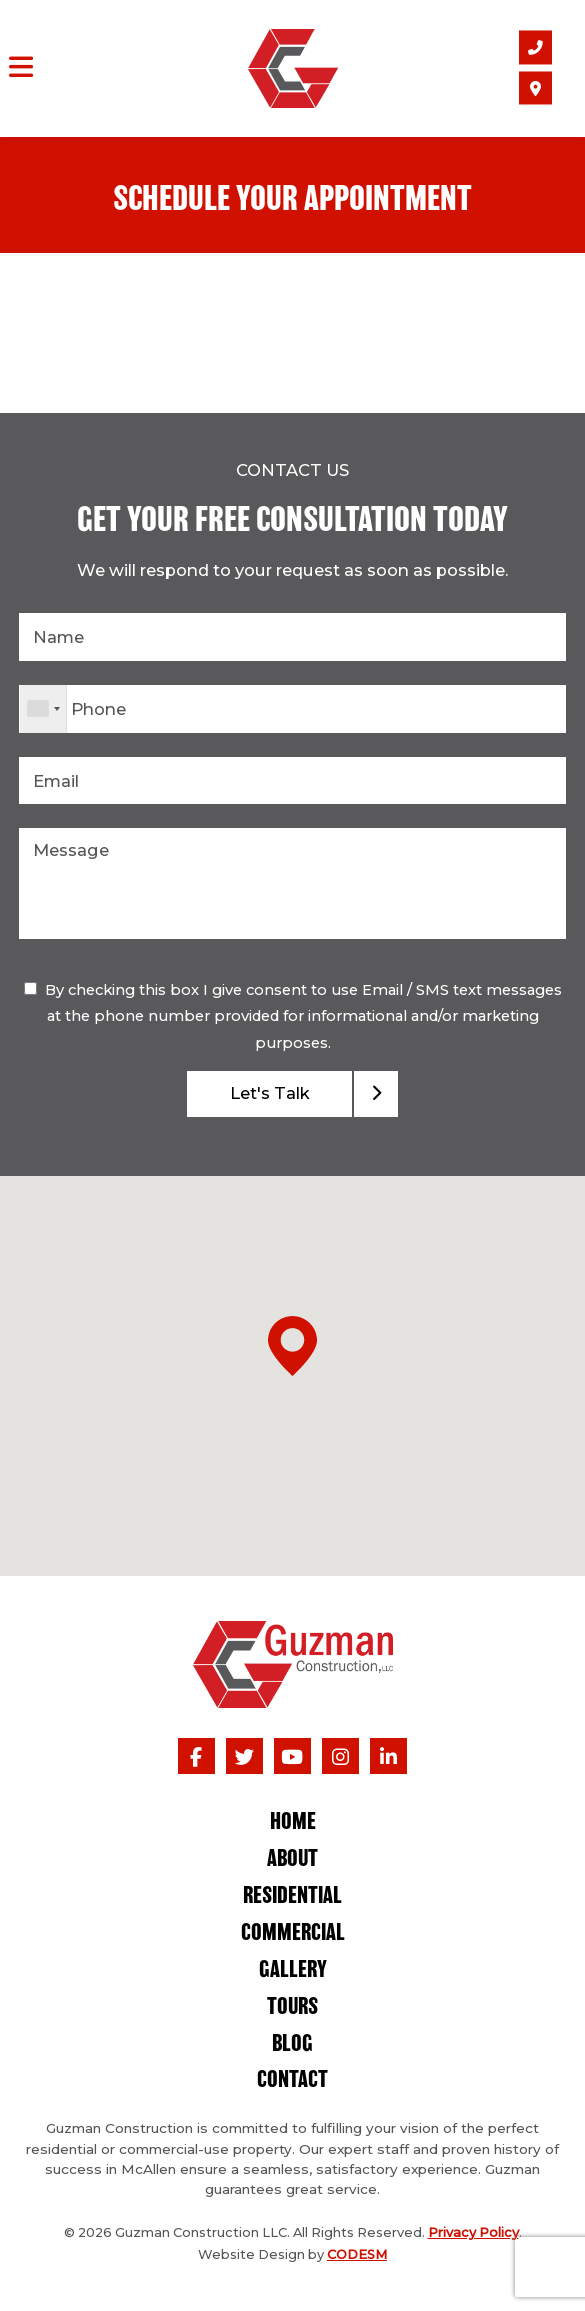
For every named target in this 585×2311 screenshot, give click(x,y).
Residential (292, 1896)
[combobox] (43, 709)
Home (293, 1822)
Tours (292, 2007)
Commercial (293, 1933)
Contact (292, 2080)
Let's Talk (270, 1093)
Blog (292, 2044)
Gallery (293, 1970)
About (292, 1859)
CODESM (357, 2254)
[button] (292, 1346)
